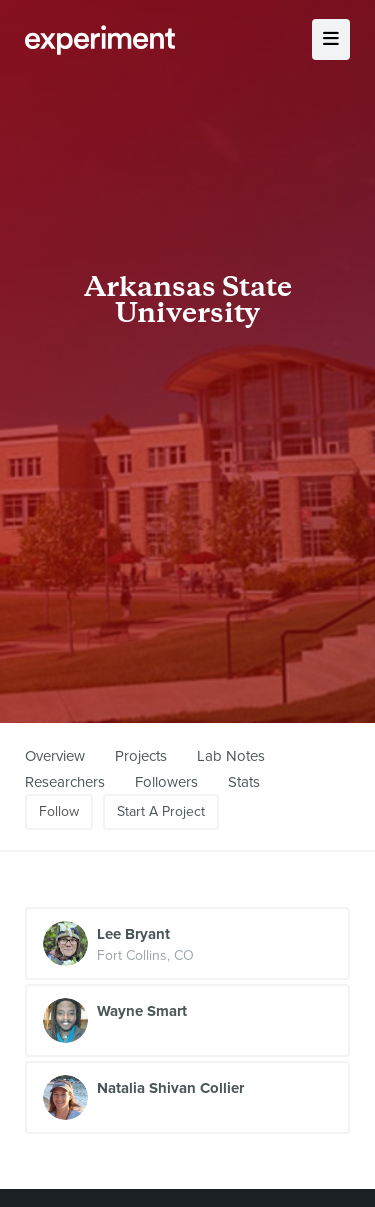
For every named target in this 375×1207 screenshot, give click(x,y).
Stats (244, 782)
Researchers (65, 782)
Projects (141, 756)
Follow (59, 811)
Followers (166, 782)
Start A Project (161, 811)
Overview (55, 756)
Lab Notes (231, 756)
